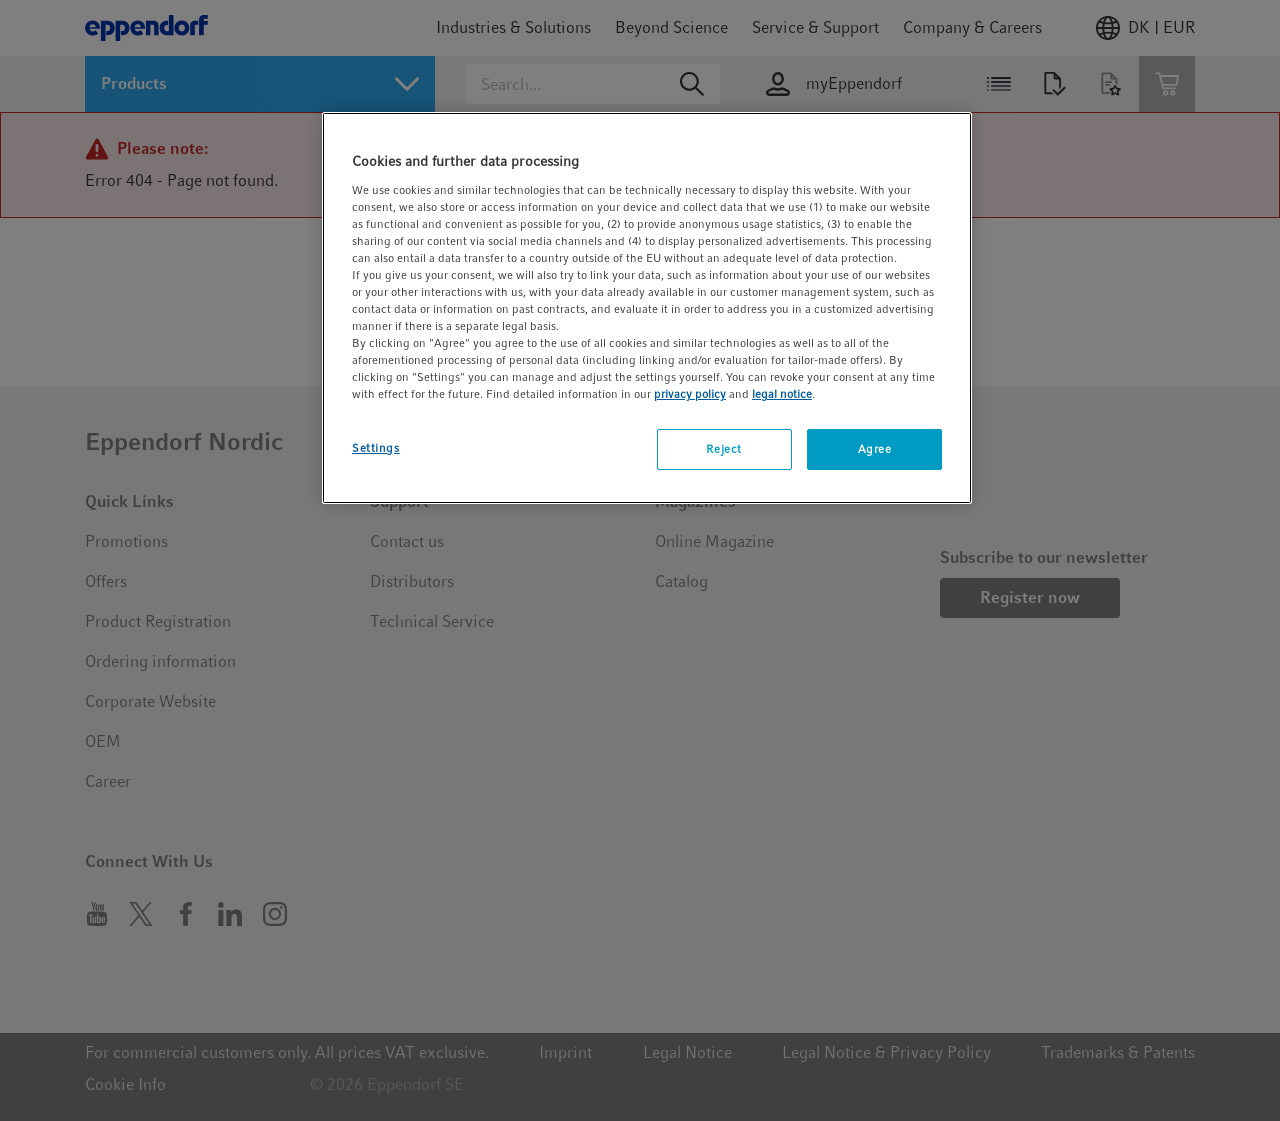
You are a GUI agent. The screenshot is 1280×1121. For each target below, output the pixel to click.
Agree (875, 449)
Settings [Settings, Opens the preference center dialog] (376, 448)
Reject (723, 449)
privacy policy (690, 394)
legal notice (782, 394)
